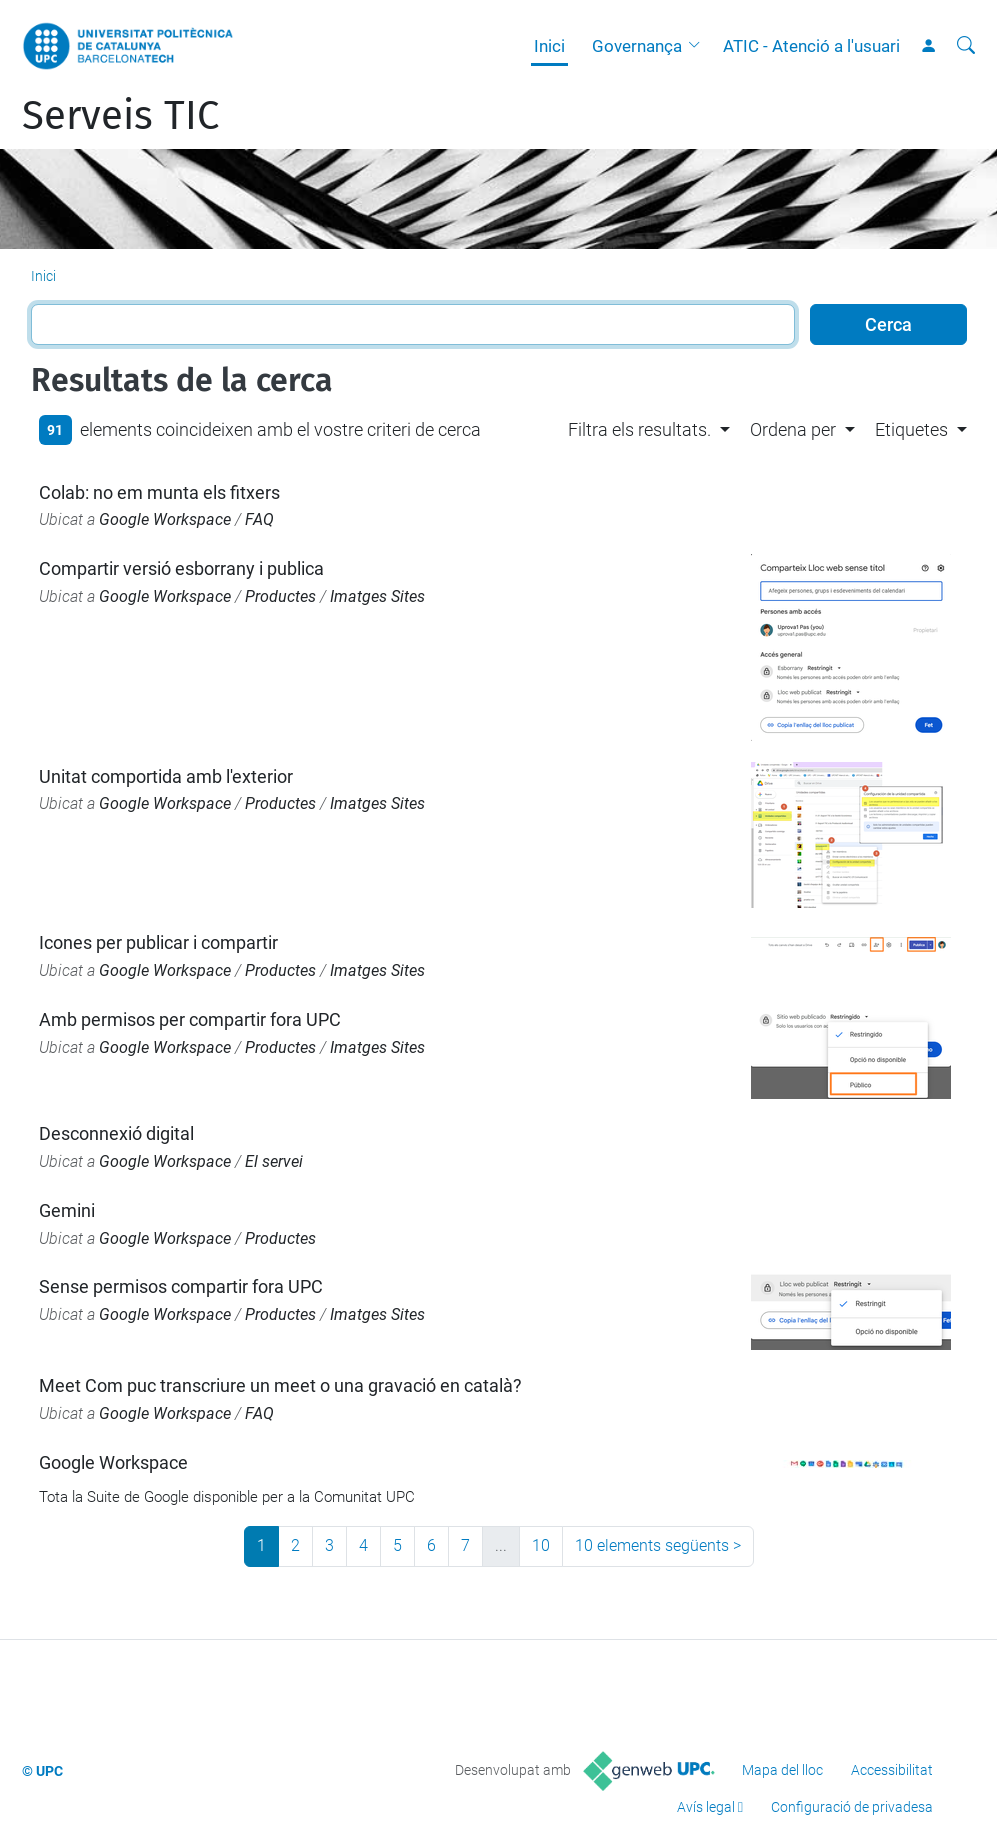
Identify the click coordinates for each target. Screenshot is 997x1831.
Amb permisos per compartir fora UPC (190, 1019)
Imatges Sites (377, 596)
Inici (549, 46)
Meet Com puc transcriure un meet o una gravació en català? (280, 1385)
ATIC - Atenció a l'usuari (811, 46)
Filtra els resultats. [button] (639, 429)
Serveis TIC (120, 116)
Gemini (67, 1210)
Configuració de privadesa (852, 1807)
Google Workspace (165, 519)
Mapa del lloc (782, 1770)
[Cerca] (966, 46)
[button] (699, 46)
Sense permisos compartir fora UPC (181, 1286)
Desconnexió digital (116, 1133)
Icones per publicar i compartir (158, 942)
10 (541, 1545)
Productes (280, 596)
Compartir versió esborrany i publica (181, 568)
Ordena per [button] (793, 429)
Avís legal (706, 1807)
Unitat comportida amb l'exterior (166, 776)
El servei (274, 1161)
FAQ (259, 519)
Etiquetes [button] (911, 429)
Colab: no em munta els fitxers (159, 492)
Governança (637, 46)
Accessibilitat (892, 1770)
